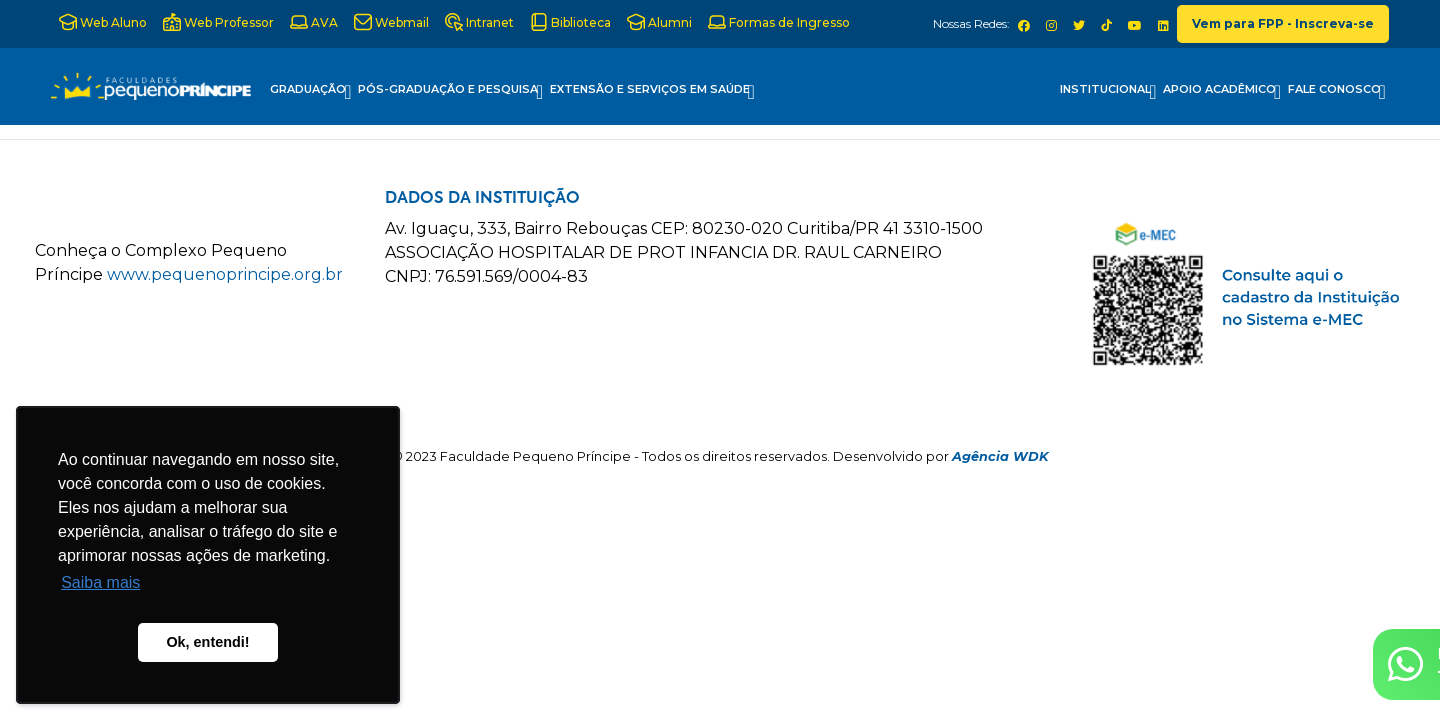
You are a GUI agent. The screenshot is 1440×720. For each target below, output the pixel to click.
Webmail (391, 22)
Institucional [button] (1108, 92)
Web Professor (218, 22)
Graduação (310, 92)
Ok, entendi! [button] (207, 642)
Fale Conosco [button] (1337, 92)
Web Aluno (103, 22)
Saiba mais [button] (100, 582)
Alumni (659, 22)
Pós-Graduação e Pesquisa (450, 92)
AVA (314, 22)
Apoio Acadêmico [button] (1222, 92)
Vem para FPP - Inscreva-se (1283, 23)
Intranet (479, 22)
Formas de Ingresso (779, 22)
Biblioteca (570, 22)
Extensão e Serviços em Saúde (652, 92)
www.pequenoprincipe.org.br (225, 274)
